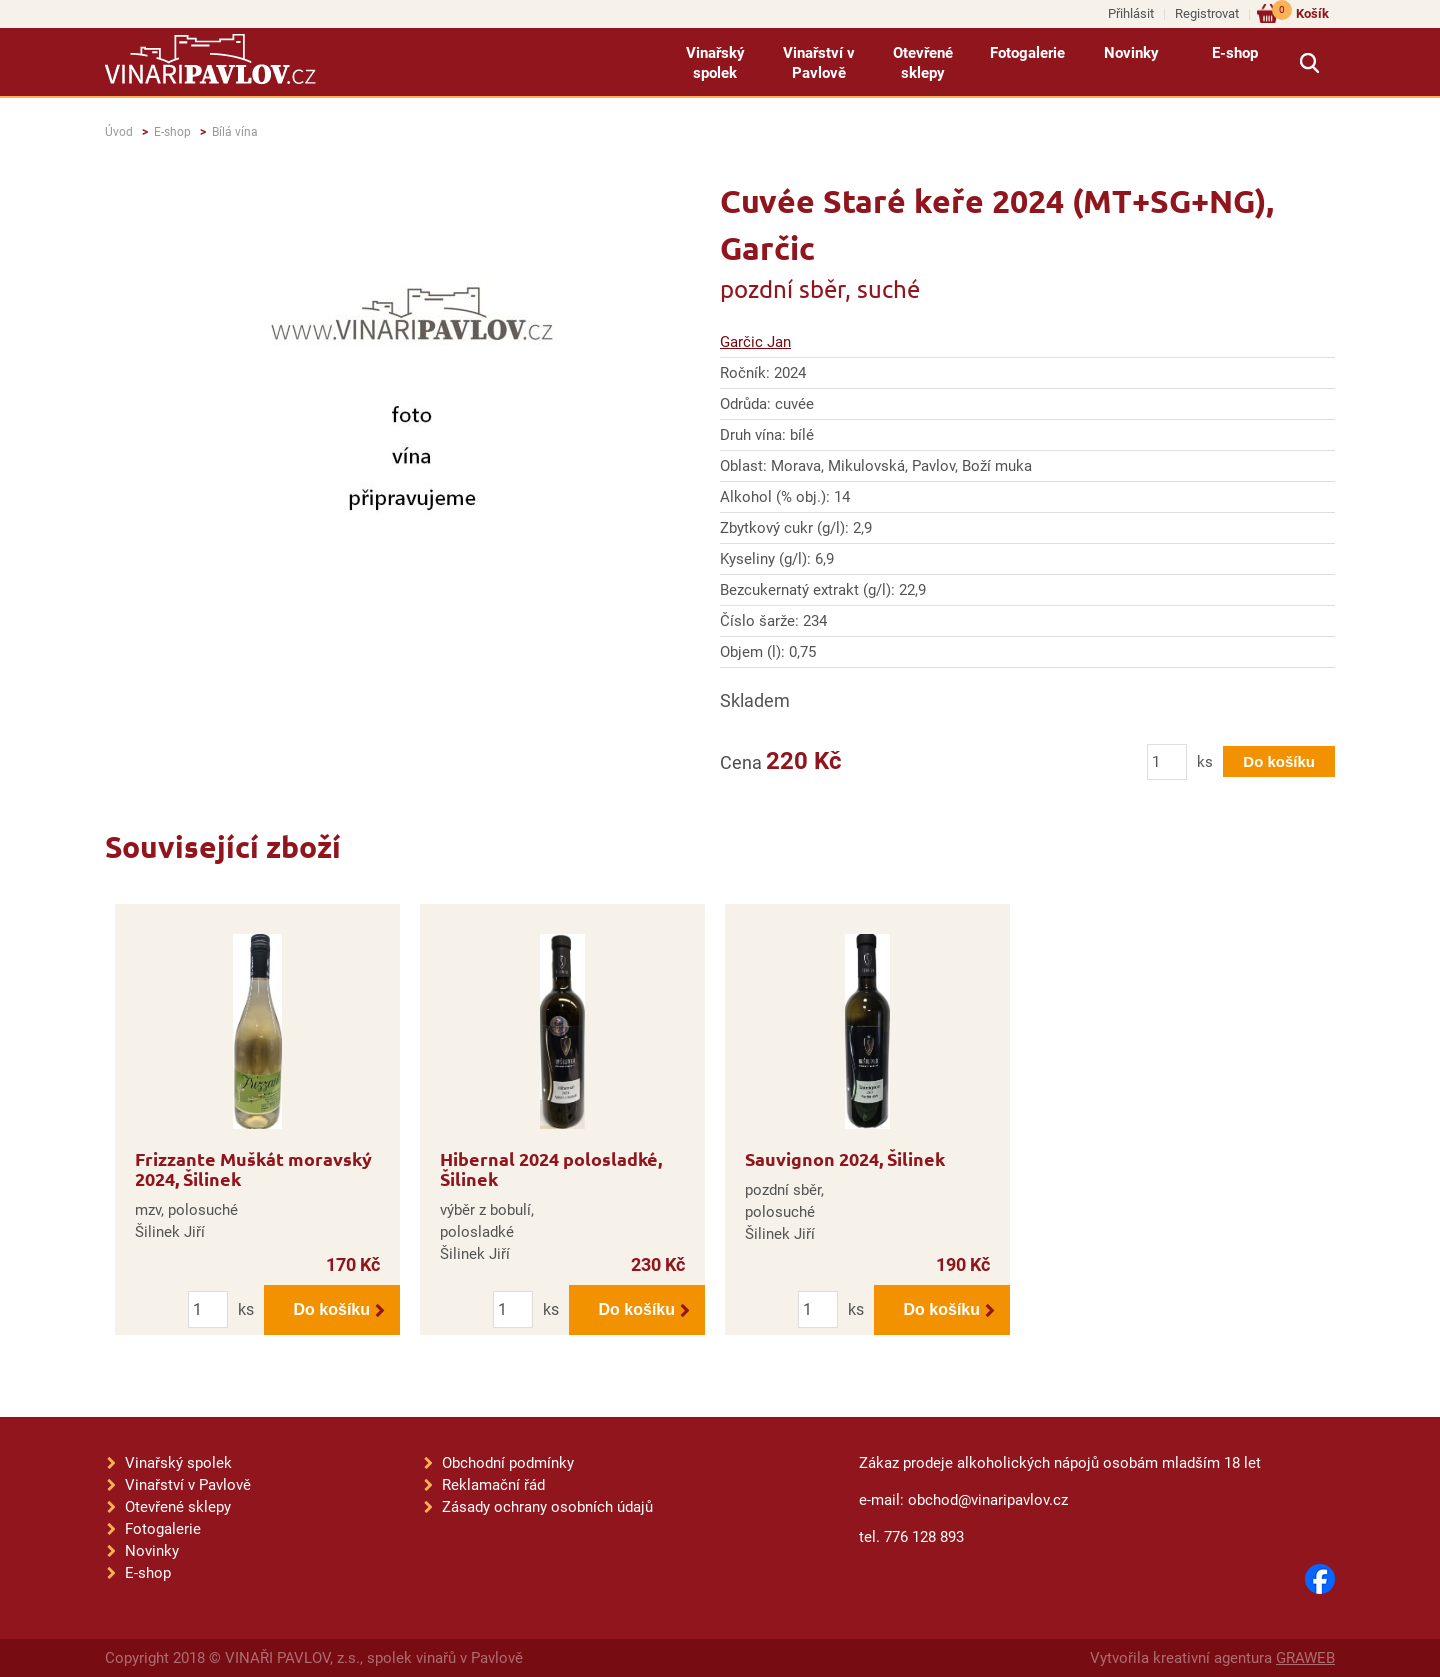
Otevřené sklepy (923, 63)
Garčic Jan (755, 342)
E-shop (1235, 53)
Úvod (119, 132)
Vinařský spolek (715, 63)
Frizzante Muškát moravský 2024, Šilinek (253, 1168)
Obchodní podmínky (508, 1463)
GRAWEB (1305, 1658)
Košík (1300, 12)
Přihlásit (1131, 13)
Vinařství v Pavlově (819, 63)
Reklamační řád (493, 1485)
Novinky (1131, 53)
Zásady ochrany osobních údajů (547, 1507)
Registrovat (1207, 13)
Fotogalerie (1027, 53)
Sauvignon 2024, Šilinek (845, 1158)
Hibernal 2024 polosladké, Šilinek (551, 1168)
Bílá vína (235, 132)
